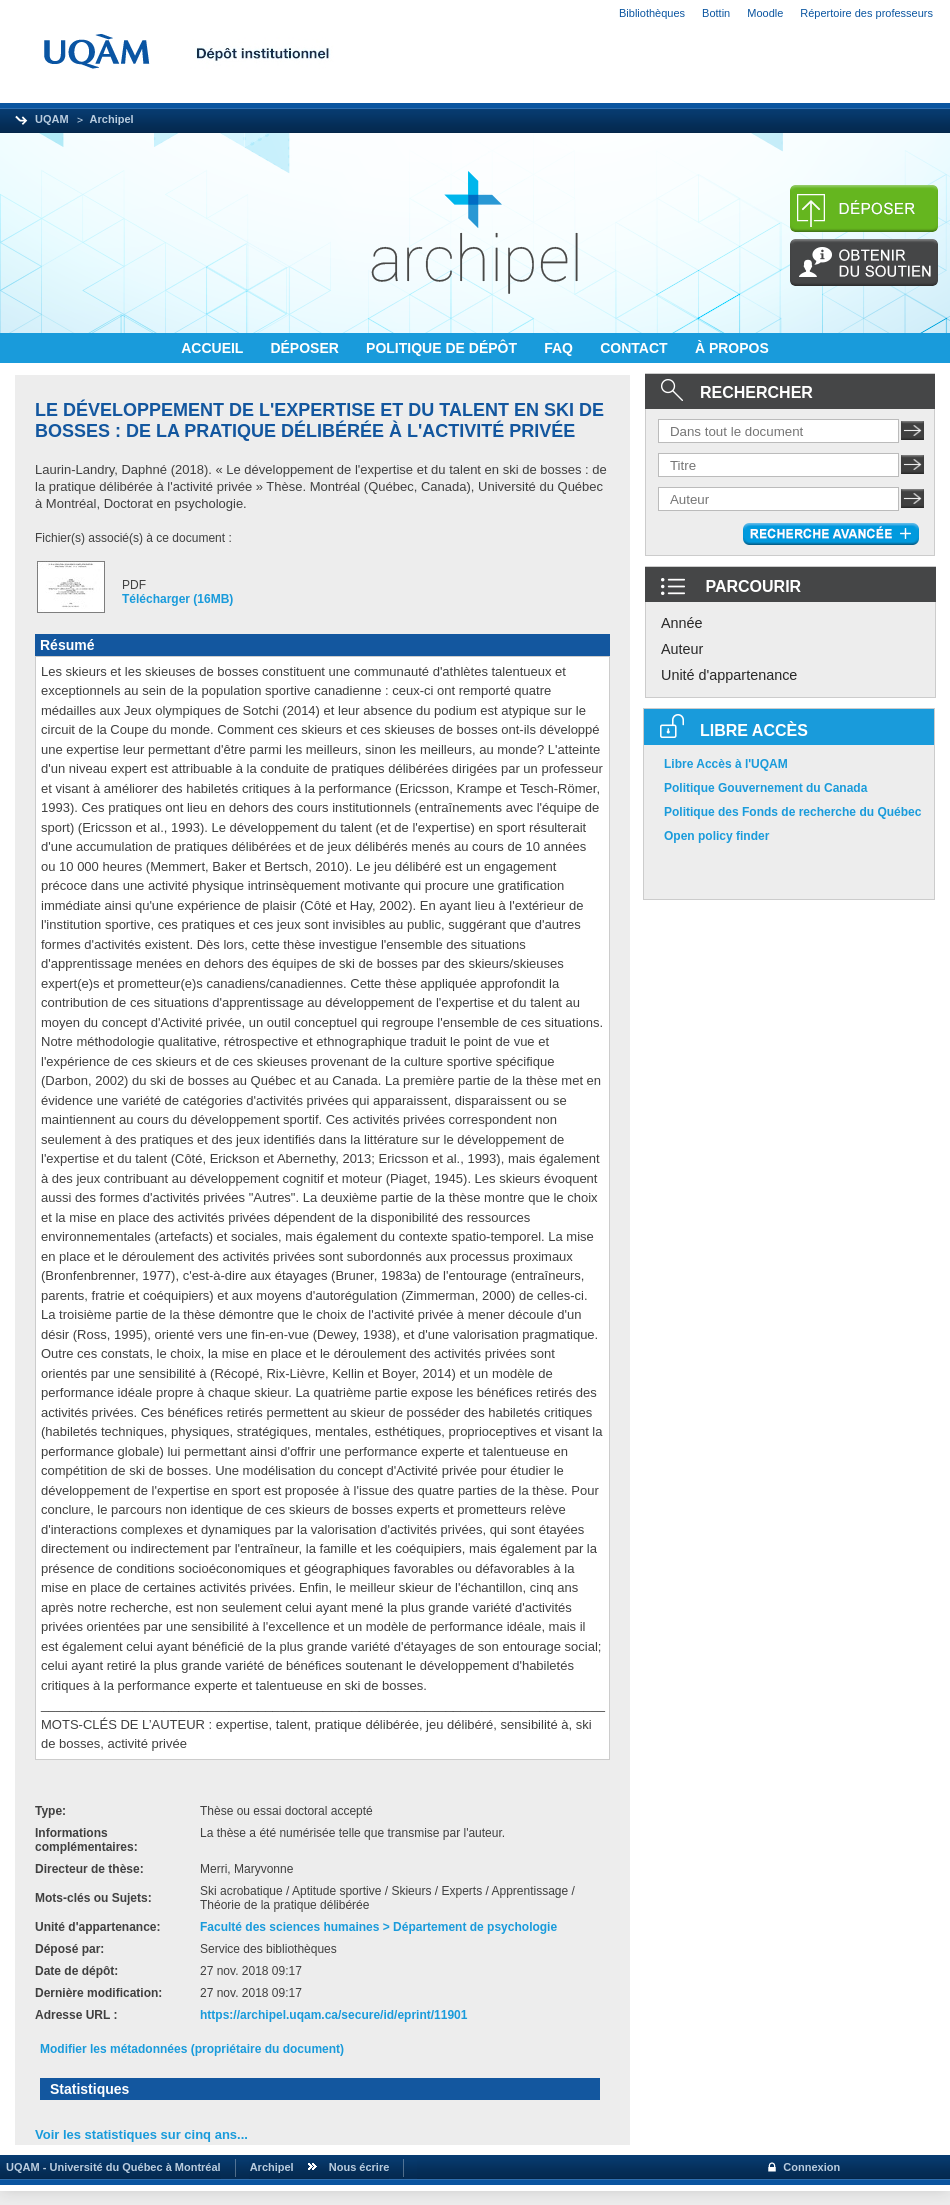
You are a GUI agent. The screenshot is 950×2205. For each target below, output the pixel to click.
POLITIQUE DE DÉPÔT (443, 348)
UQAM (52, 119)
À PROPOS (732, 348)
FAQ (560, 348)
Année (682, 623)
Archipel (112, 119)
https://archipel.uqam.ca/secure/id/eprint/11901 (333, 2015)
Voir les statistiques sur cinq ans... (141, 2134)
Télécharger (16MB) (177, 599)
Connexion (811, 2167)
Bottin (716, 13)
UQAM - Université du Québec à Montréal (110, 2167)
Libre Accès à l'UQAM (726, 764)
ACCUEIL (214, 348)
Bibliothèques (652, 13)
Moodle (765, 13)
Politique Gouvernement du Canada (765, 788)
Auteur (682, 649)
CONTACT (635, 348)
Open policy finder (716, 836)
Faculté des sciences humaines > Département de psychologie (378, 1927)
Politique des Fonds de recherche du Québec (792, 812)
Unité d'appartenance (729, 675)
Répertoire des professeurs (866, 13)
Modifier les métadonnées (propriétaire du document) (192, 2049)
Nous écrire (359, 2167)
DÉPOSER (306, 348)
